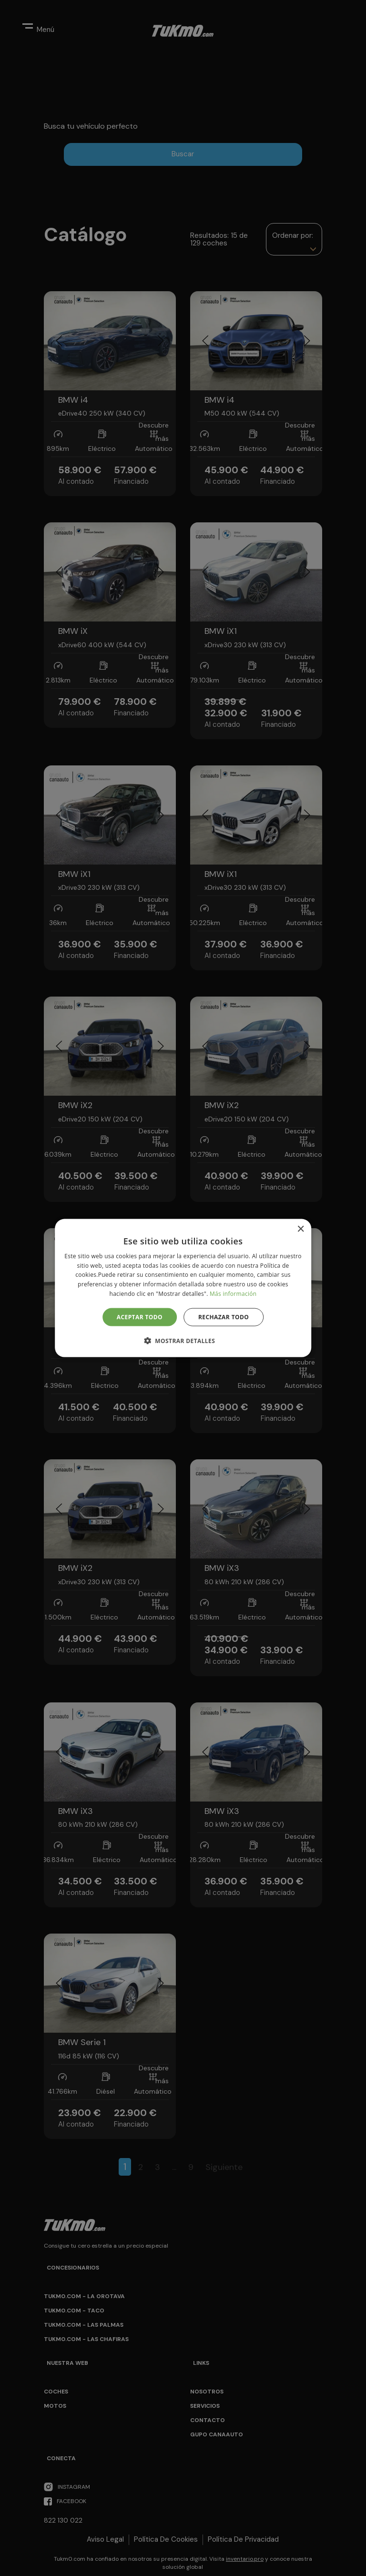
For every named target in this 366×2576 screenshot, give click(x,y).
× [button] (300, 1228)
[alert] (183, 1288)
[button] (183, 1340)
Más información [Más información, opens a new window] (233, 1294)
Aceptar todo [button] (140, 1317)
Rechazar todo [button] (223, 1317)
